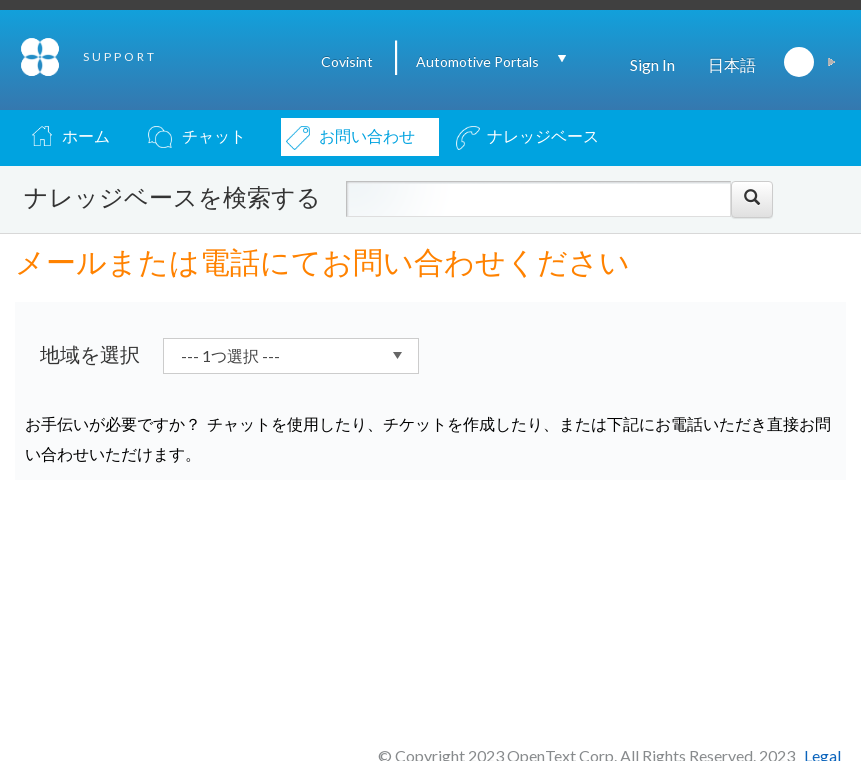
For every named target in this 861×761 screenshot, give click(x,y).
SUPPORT (120, 56)
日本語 (732, 64)
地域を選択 (90, 354)
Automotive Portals (477, 61)
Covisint (347, 61)
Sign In (652, 64)
